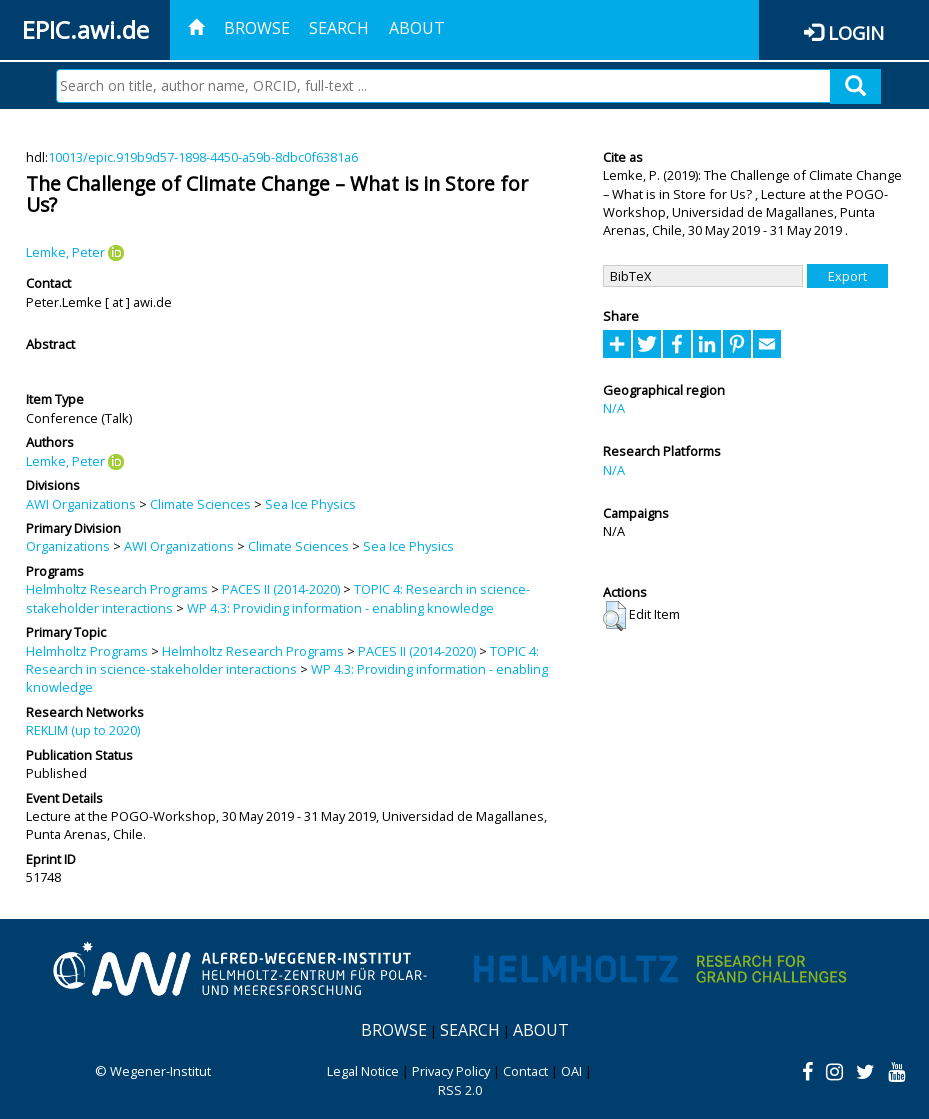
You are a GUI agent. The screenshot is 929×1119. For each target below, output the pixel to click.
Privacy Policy (451, 1071)
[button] (614, 616)
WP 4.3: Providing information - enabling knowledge (340, 608)
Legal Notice (363, 1071)
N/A (614, 408)
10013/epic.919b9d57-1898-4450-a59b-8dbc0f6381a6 (203, 157)
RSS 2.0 (460, 1090)
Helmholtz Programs (87, 651)
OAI (571, 1071)
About (417, 28)
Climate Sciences (200, 504)
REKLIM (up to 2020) (83, 730)
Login (856, 32)
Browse (257, 28)
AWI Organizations (81, 504)
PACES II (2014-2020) (281, 589)
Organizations (68, 546)
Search (339, 28)
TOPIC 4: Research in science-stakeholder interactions (282, 660)
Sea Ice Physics (310, 504)
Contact (525, 1071)
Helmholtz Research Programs (117, 589)
